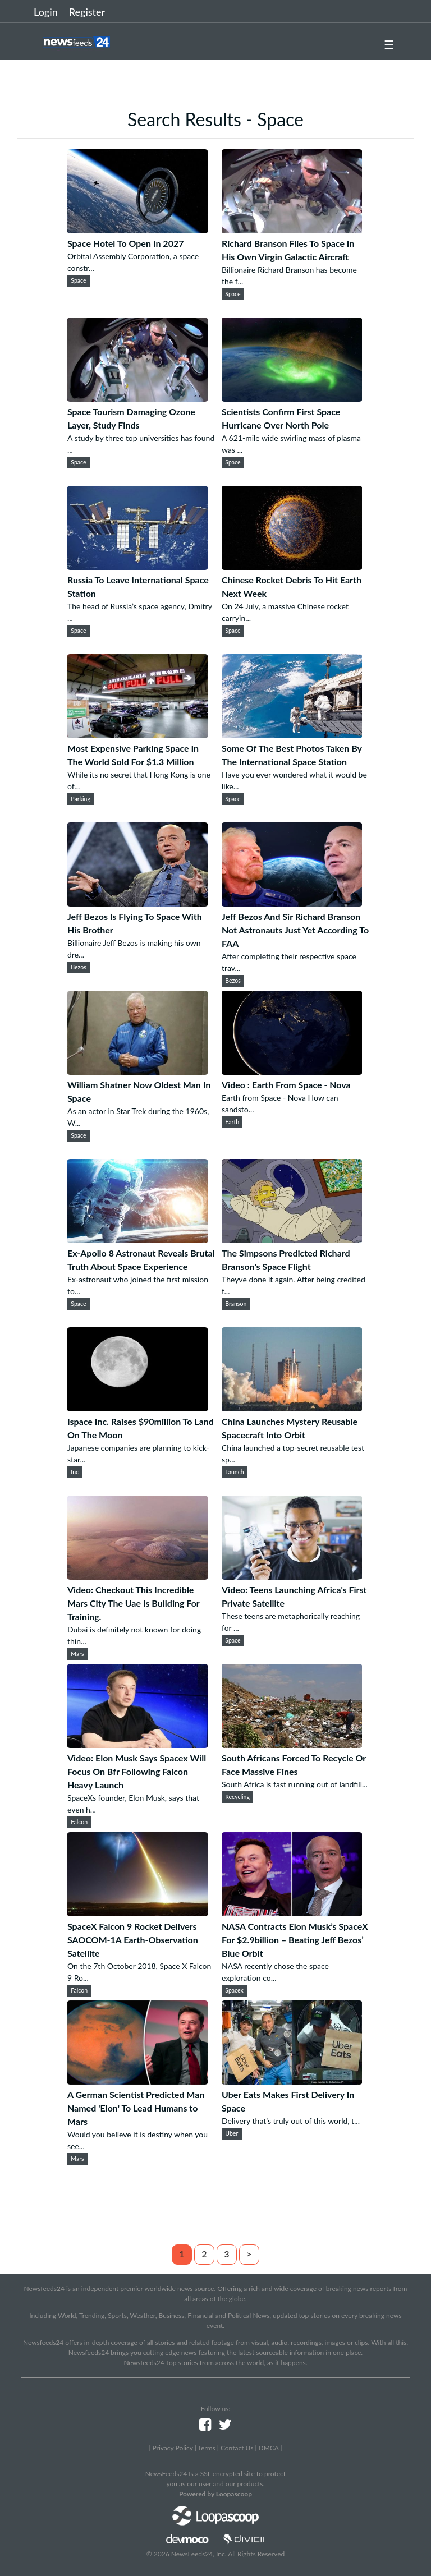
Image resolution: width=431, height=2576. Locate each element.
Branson (235, 1303)
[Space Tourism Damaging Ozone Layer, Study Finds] (137, 398)
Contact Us (237, 2448)
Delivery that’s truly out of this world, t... (291, 2121)
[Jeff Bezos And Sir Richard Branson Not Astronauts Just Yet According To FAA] (292, 903)
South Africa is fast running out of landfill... (295, 1784)
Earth (232, 1122)
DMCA (269, 2448)
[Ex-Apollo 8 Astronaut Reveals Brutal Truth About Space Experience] (137, 1239)
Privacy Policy (172, 2448)
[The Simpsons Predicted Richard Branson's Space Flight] (292, 1239)
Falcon (79, 1822)
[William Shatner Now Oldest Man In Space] (137, 1071)
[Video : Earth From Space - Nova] (292, 1071)
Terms (206, 2448)
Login (46, 12)
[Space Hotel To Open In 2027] (137, 229)
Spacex (234, 1990)
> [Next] (248, 2253)
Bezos (78, 967)
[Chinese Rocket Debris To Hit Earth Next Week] (292, 566)
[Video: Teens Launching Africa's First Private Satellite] (292, 1576)
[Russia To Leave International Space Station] (137, 566)
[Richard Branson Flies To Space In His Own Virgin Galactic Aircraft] (292, 229)
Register (87, 12)
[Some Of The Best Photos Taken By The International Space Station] (292, 734)
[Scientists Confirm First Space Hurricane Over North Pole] (292, 398)
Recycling (237, 1796)
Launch (234, 1472)
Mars (77, 1653)
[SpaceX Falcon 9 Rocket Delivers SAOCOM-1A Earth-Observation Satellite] (137, 1912)
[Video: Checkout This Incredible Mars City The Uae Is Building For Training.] (137, 1576)
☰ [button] (389, 44)
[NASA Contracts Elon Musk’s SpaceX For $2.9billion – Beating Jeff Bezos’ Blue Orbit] (292, 1912)
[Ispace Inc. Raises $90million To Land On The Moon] (137, 1407)
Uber (231, 2133)
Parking (80, 798)
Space (78, 280)
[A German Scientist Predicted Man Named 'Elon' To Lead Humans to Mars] (137, 2081)
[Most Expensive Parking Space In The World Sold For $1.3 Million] (137, 734)
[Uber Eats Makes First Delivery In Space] (292, 2081)
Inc (75, 1472)
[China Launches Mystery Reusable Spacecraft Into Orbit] (292, 1407)
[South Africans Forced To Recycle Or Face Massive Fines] (292, 1744)
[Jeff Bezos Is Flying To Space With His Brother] (137, 903)
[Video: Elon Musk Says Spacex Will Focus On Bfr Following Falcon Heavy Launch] (137, 1744)
